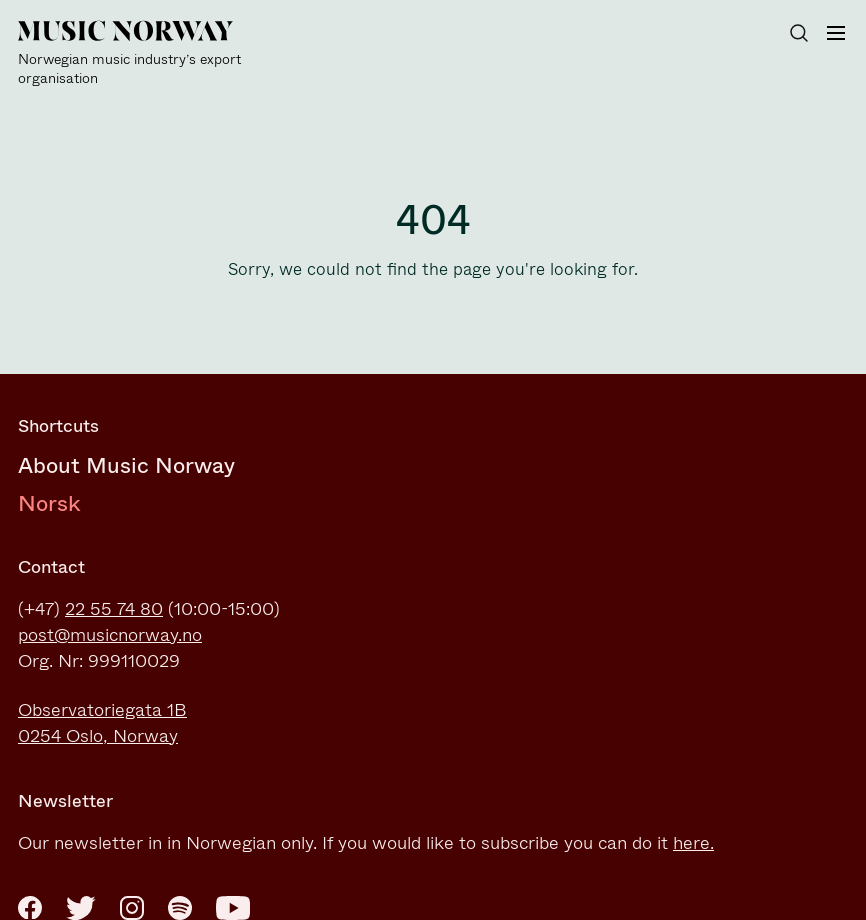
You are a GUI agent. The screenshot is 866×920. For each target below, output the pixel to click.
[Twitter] (81, 908)
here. (693, 843)
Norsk (49, 503)
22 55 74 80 (114, 609)
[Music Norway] (138, 54)
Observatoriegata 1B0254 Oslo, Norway (102, 723)
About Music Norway (126, 465)
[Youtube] (233, 908)
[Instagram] (132, 908)
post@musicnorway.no (110, 635)
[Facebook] (30, 908)
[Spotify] (180, 908)
